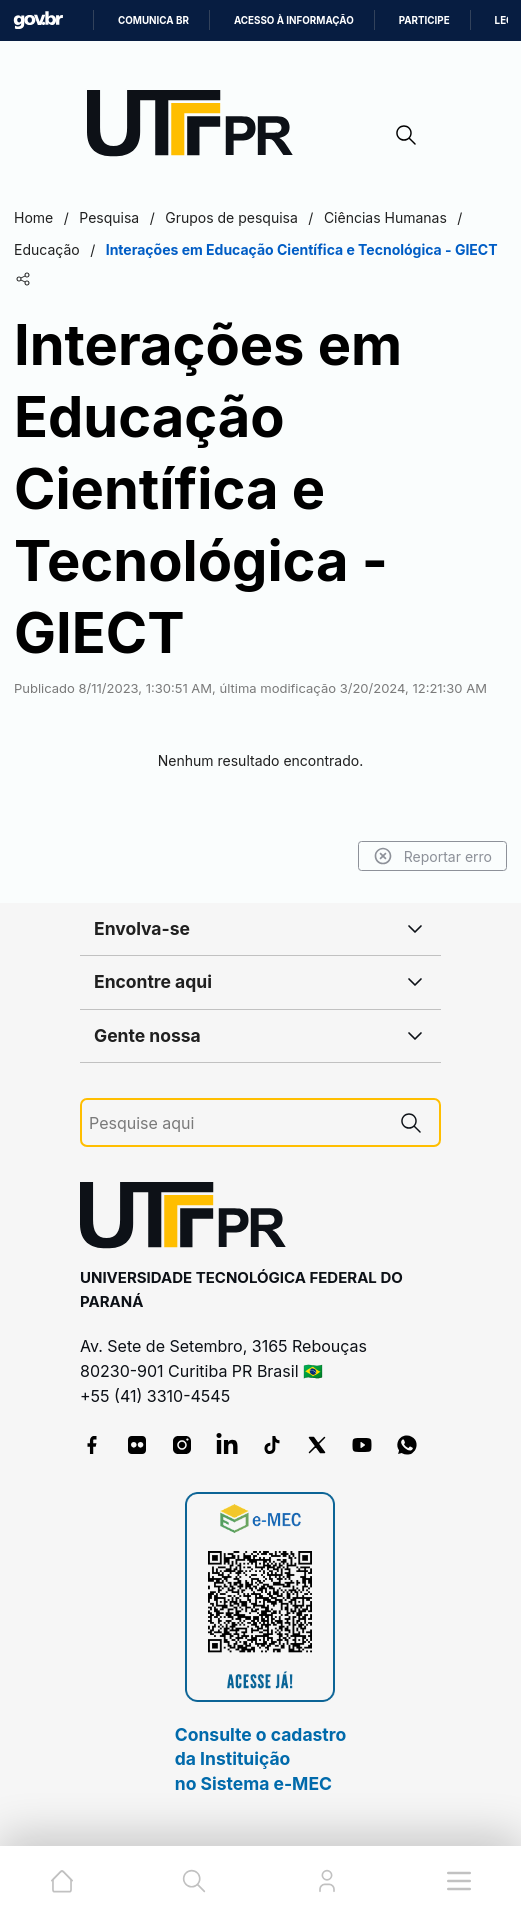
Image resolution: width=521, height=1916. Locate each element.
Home (33, 217)
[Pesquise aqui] (236, 1123)
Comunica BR (153, 20)
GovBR (38, 20)
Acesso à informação (294, 20)
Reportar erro (432, 856)
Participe (424, 20)
